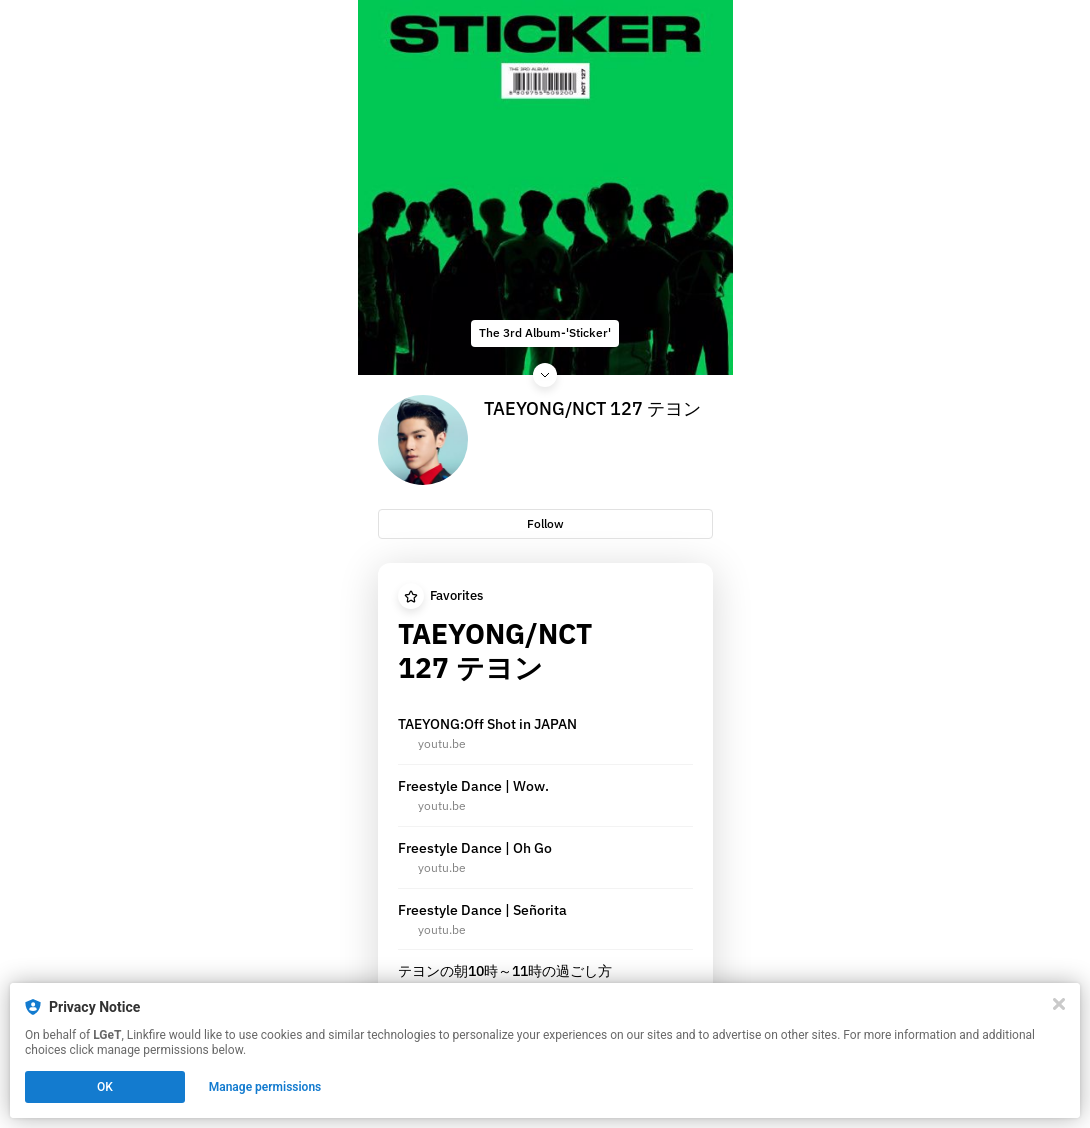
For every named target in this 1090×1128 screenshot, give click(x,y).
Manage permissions (265, 1087)
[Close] (1059, 1004)
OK (105, 1087)
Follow (545, 523)
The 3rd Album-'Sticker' (545, 332)
